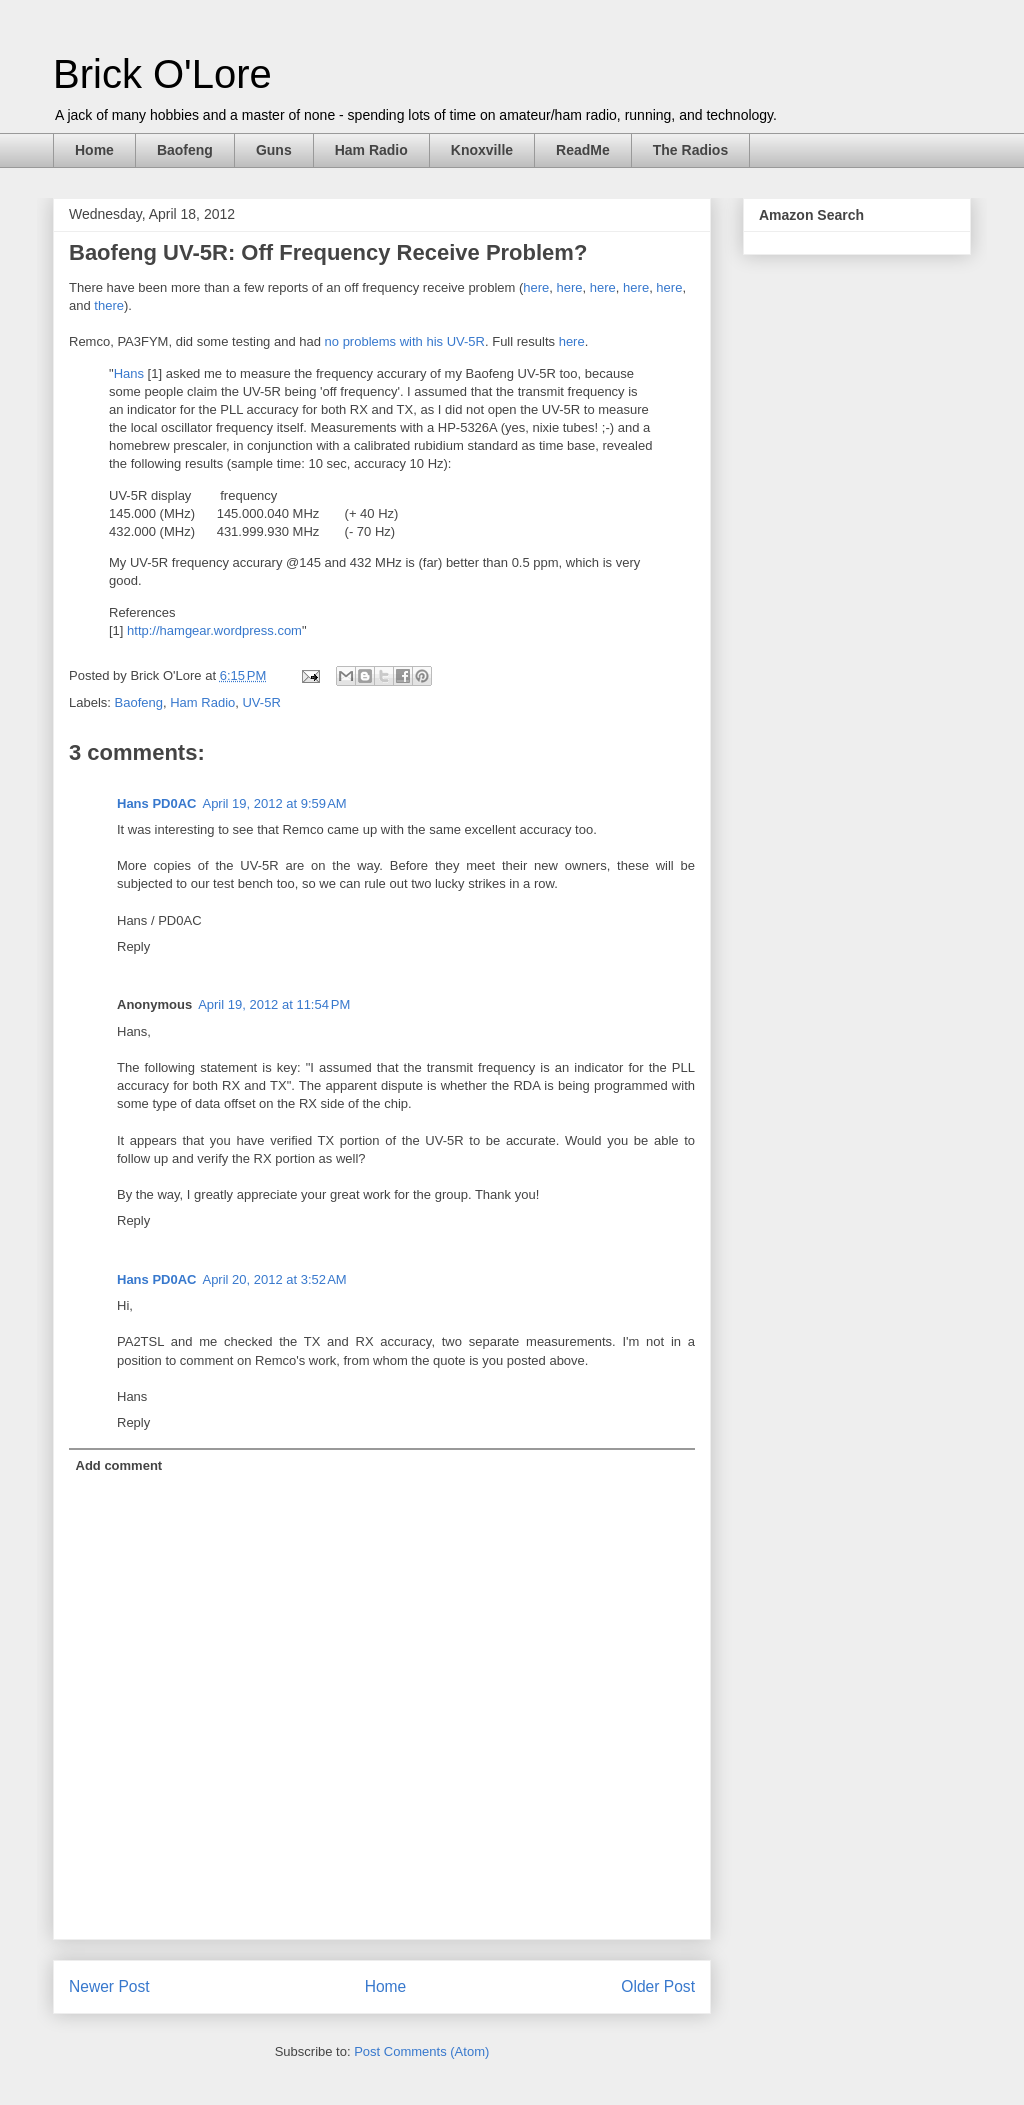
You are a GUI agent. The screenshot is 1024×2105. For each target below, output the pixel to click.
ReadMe (583, 150)
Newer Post (109, 1986)
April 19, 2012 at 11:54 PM (274, 1004)
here (536, 287)
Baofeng (185, 150)
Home (94, 150)
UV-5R (261, 702)
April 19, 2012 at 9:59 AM (274, 803)
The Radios (690, 150)
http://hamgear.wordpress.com (214, 630)
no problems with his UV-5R (405, 341)
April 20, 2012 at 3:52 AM (274, 1279)
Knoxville (482, 150)
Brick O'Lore (162, 74)
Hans (129, 373)
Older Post (658, 1986)
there (109, 305)
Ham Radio (371, 150)
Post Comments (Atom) (421, 2051)
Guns (274, 150)
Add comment (119, 1465)
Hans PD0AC (156, 803)
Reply (133, 946)
